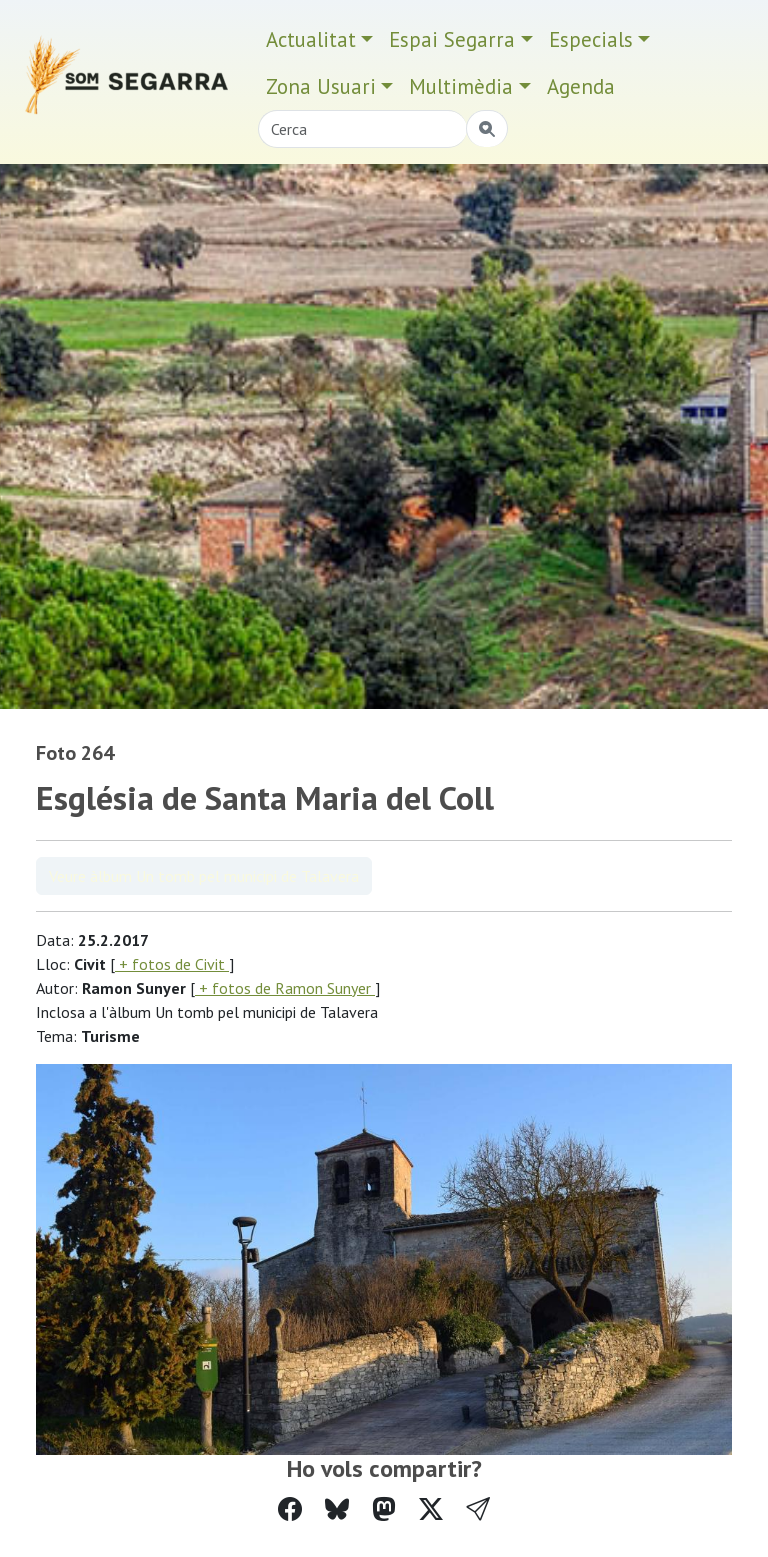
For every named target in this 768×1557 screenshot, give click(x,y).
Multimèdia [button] (461, 86)
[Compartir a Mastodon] (384, 1509)
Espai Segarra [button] (452, 39)
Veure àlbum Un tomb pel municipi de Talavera (204, 876)
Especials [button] (591, 39)
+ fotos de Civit (172, 964)
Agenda (581, 86)
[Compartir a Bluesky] (337, 1509)
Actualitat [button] (311, 39)
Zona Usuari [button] (321, 86)
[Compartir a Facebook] (290, 1509)
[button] (478, 1509)
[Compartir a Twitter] (431, 1509)
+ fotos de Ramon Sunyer (285, 988)
